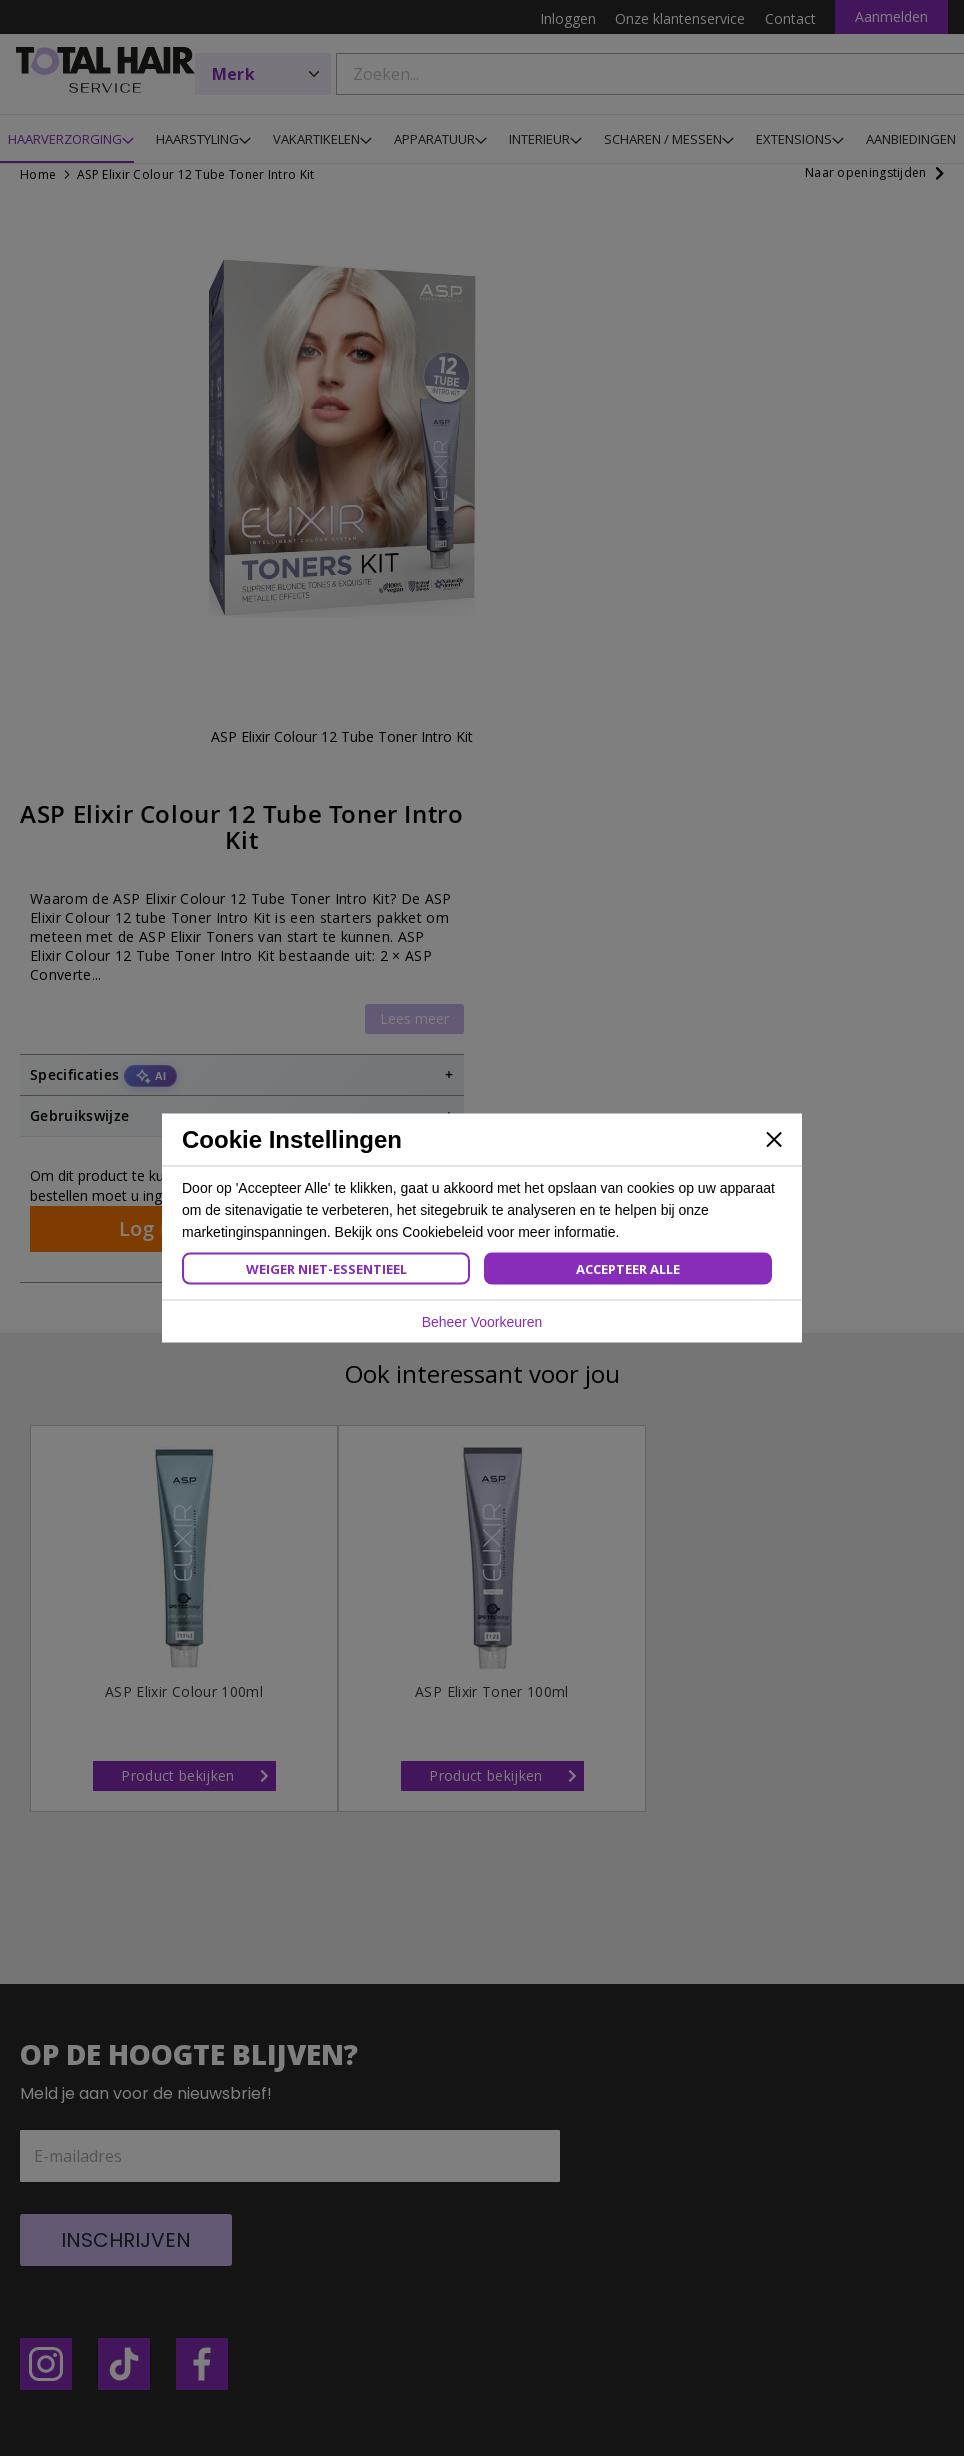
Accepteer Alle (628, 1269)
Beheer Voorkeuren (482, 1322)
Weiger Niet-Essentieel (326, 1269)
